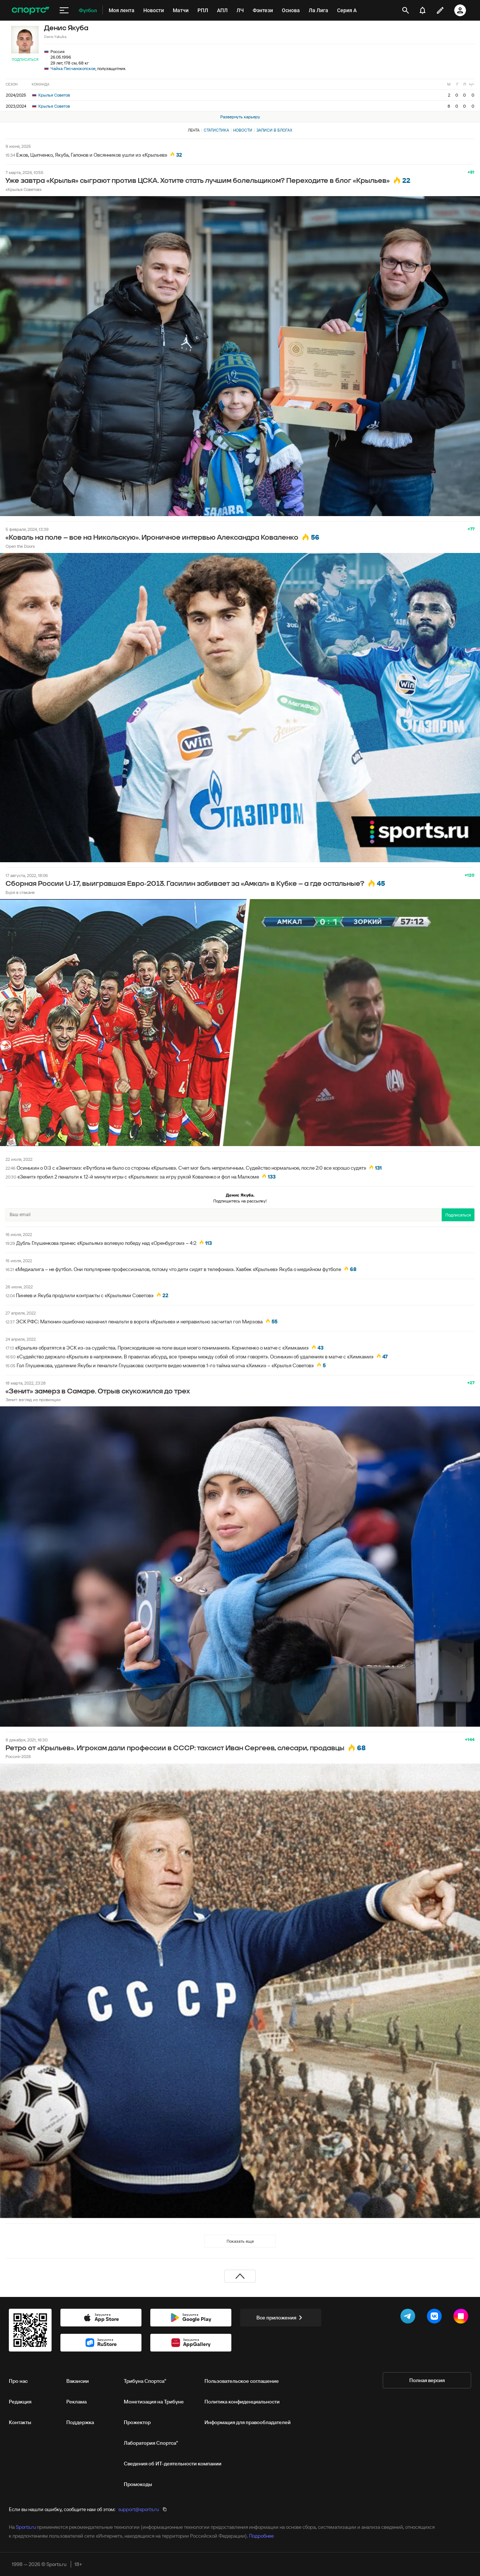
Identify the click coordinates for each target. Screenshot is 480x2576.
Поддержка (80, 2422)
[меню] (64, 10)
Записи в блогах (274, 130)
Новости (242, 130)
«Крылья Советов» (24, 189)
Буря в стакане (20, 892)
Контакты (20, 2422)
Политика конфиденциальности (242, 2401)
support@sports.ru (138, 2509)
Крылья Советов (51, 95)
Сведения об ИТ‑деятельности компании (172, 2463)
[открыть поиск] (406, 10)
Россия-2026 (18, 1756)
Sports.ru (26, 2527)
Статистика (216, 130)
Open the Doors (20, 546)
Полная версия (427, 2380)
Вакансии (77, 2381)
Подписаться (25, 59)
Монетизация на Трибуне (154, 2401)
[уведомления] (422, 10)
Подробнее (261, 2536)
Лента (194, 130)
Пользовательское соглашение (241, 2381)
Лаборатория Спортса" (151, 2443)
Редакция (20, 2401)
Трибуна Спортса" (145, 2381)
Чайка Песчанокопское (72, 68)
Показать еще (240, 2241)
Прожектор (137, 2422)
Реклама (76, 2401)
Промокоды (138, 2484)
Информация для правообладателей (247, 2422)
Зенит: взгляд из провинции (33, 1399)
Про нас (18, 2381)
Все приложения (280, 2317)
